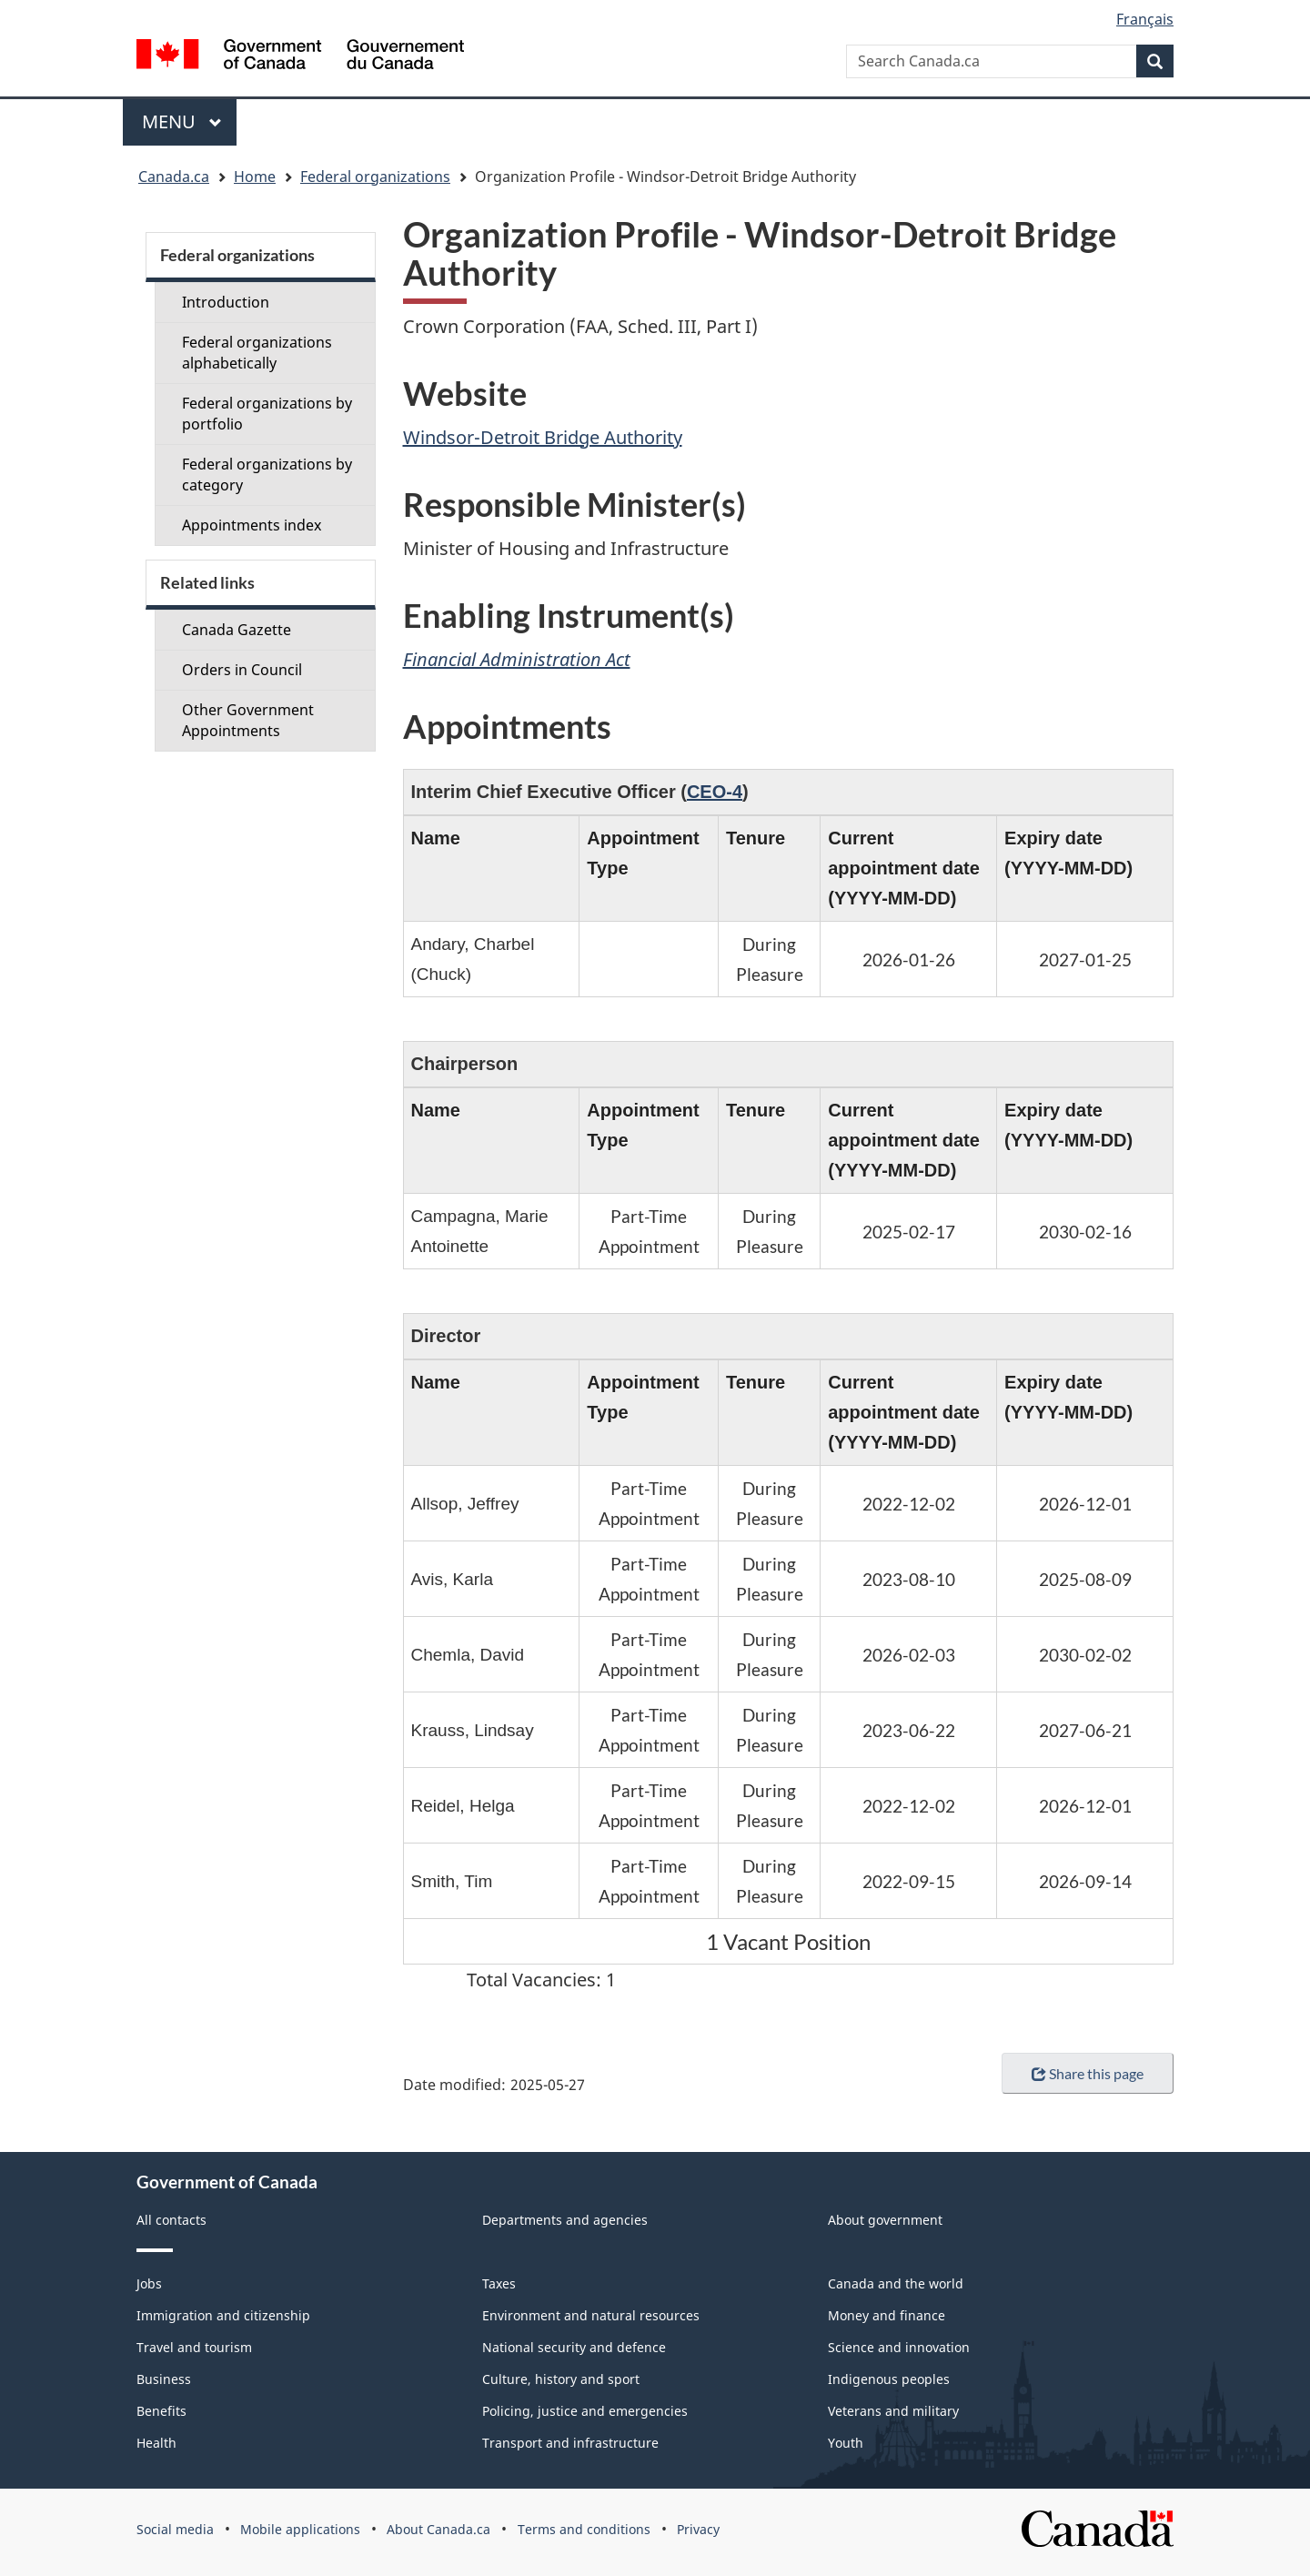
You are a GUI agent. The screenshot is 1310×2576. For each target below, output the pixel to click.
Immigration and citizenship (223, 2315)
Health (156, 2442)
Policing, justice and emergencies (585, 2410)
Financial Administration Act (516, 659)
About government (885, 2219)
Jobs (149, 2283)
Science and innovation (899, 2347)
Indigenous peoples (889, 2379)
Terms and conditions (584, 2529)
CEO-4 (714, 792)
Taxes (499, 2283)
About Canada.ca (438, 2529)
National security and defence (574, 2347)
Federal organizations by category (267, 474)
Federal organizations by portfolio (267, 413)
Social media (175, 2529)
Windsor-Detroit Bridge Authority (542, 437)
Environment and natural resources (591, 2315)
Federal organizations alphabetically (257, 352)
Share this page (1088, 2073)
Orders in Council (242, 670)
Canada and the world (895, 2283)
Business (163, 2379)
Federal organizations (375, 177)
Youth (845, 2442)
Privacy (698, 2529)
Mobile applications (300, 2529)
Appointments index (251, 525)
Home (255, 177)
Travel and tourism (194, 2347)
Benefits (161, 2410)
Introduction (225, 302)
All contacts (171, 2219)
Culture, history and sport (561, 2379)
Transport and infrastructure (570, 2442)
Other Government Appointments (248, 720)
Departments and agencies (565, 2219)
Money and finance (886, 2315)
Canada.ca (173, 177)
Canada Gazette (236, 630)
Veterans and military (893, 2410)
